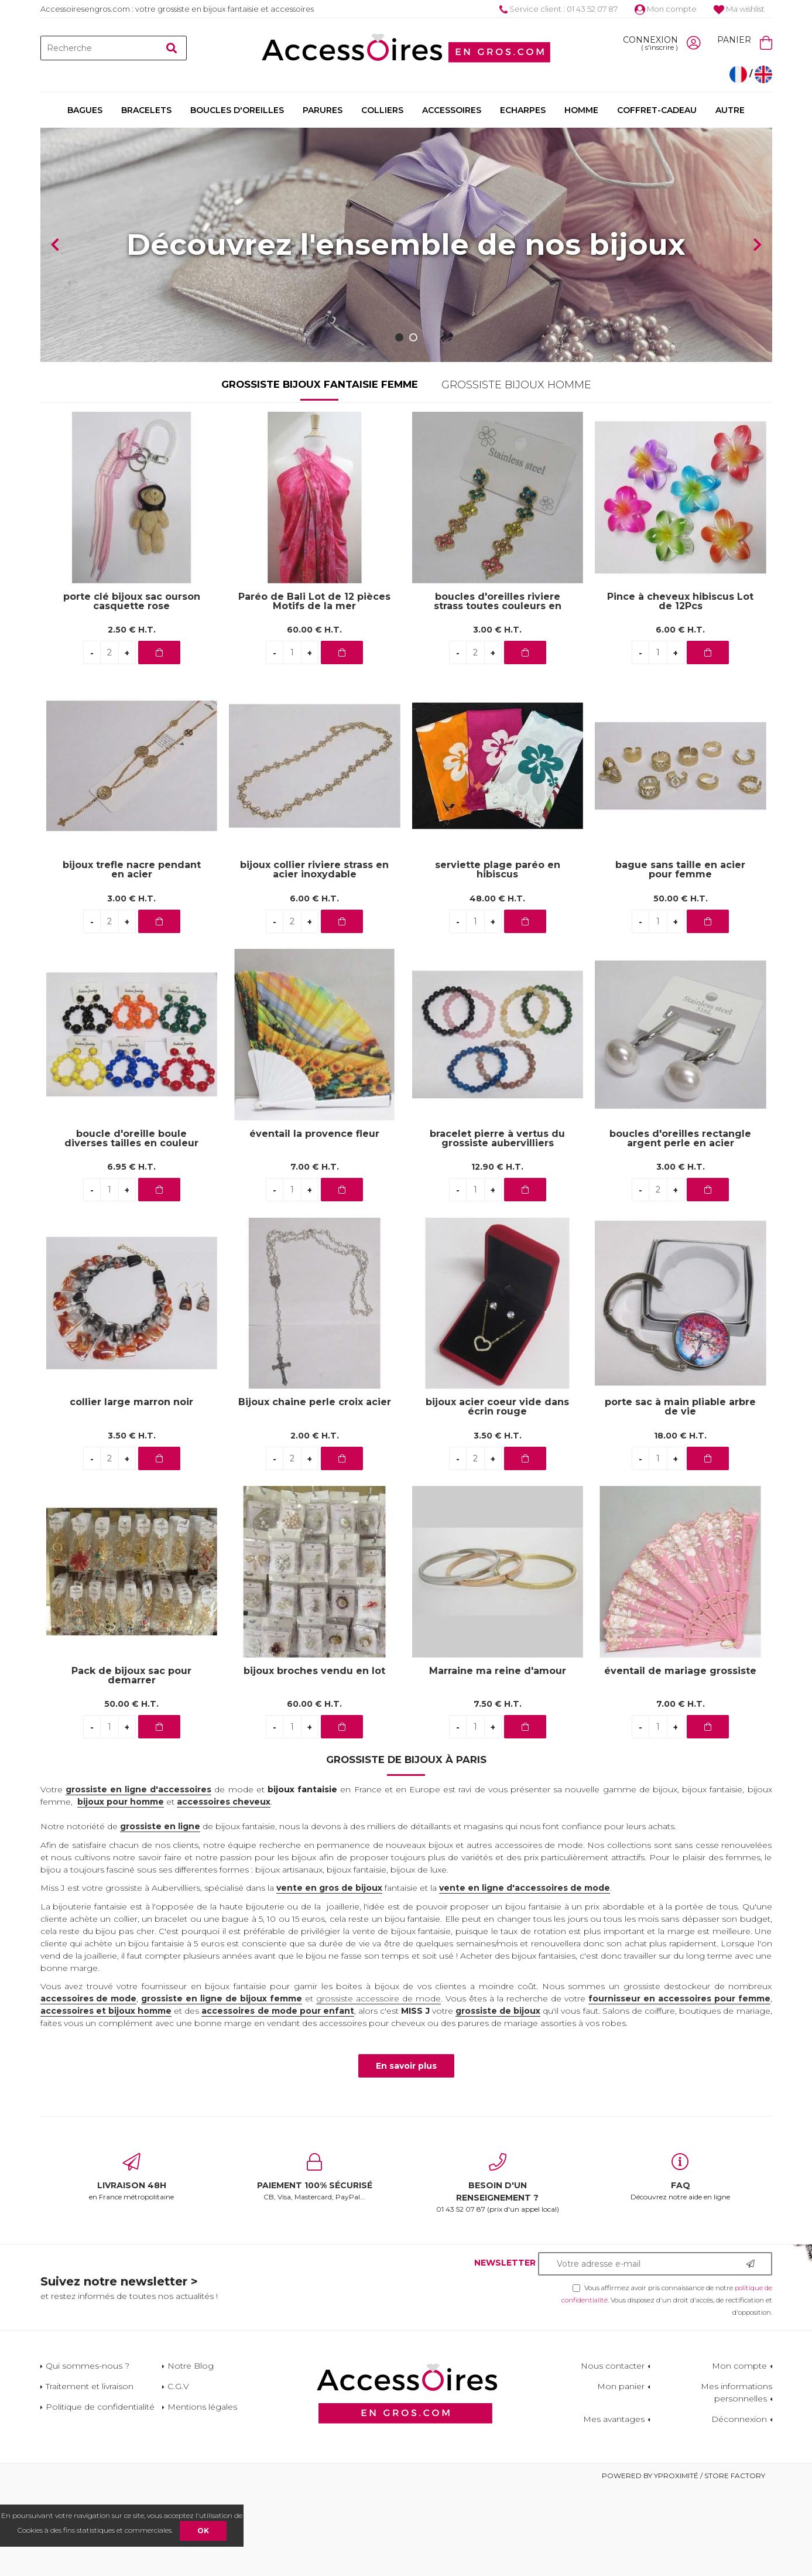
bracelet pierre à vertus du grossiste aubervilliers (497, 1226)
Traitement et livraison (89, 2474)
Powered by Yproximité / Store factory (683, 2563)
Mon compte (666, 8)
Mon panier (621, 2474)
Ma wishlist (739, 8)
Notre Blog (190, 2453)
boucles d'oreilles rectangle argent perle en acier (680, 1226)
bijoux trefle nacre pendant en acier (132, 957)
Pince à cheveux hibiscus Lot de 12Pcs (680, 689)
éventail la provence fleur (314, 1222)
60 (314, 717)
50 (680, 986)
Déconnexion (739, 2507)
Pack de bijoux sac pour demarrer (131, 1763)
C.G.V (178, 2474)
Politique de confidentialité (100, 2494)
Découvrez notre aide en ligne (680, 2265)
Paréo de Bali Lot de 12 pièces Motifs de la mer (314, 689)
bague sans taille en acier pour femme (680, 957)
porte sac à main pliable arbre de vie (680, 1494)
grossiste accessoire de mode (378, 2086)
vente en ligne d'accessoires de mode (524, 1975)
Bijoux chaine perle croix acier (314, 1490)
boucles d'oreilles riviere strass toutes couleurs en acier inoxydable (497, 689)
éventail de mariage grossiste (680, 1759)
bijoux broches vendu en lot (314, 1759)
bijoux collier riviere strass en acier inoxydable (314, 957)
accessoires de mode (88, 2086)
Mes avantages (614, 2507)
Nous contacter (613, 2453)
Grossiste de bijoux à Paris (406, 1847)
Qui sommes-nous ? (87, 2453)
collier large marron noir (131, 1490)
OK (203, 2530)
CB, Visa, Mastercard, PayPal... (314, 2265)
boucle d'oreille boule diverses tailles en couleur (131, 1226)
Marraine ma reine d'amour (497, 1759)
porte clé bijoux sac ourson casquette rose (131, 689)
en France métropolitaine (132, 2265)
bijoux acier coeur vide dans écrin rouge (497, 1494)
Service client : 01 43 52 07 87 (558, 8)
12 (497, 1254)
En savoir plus (406, 2153)
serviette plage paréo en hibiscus (497, 957)
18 (680, 1523)
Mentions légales (202, 2494)
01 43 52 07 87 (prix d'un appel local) (498, 2271)
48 (497, 986)
